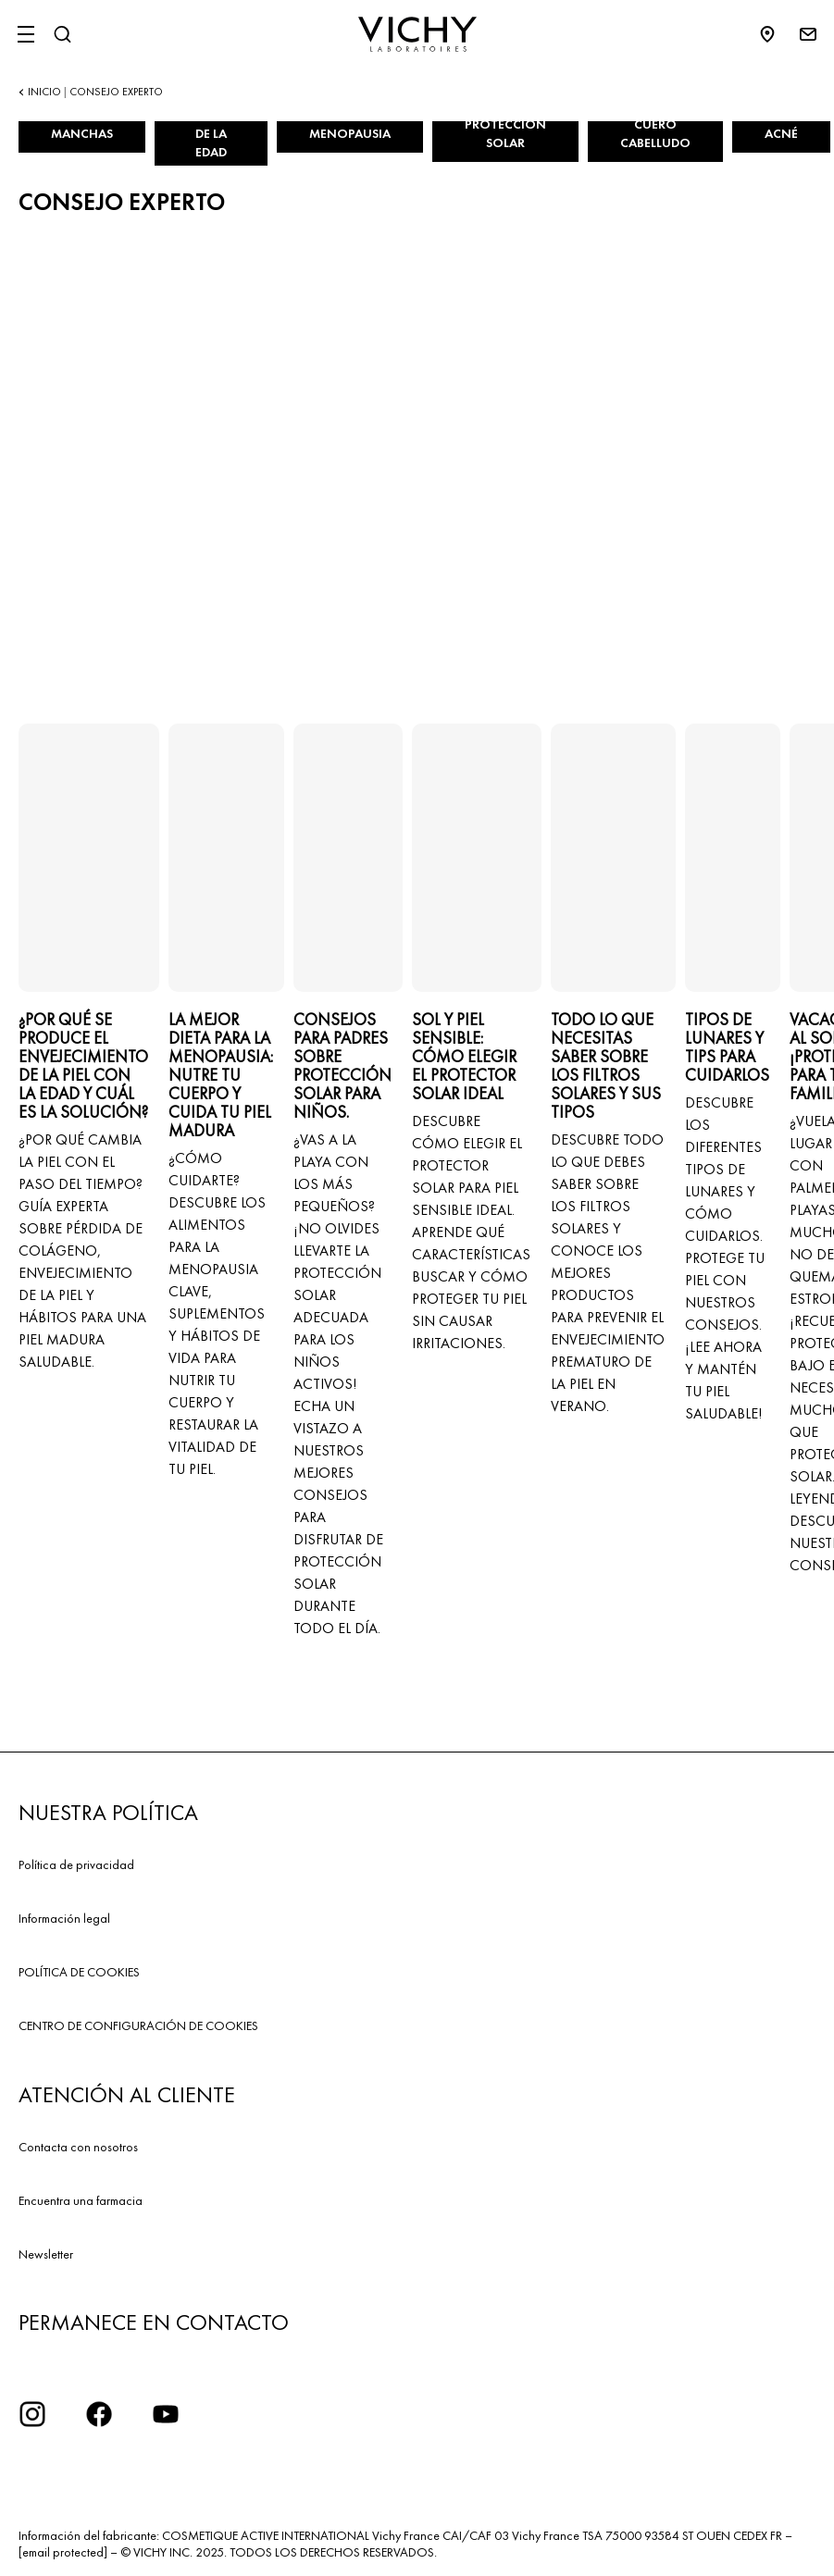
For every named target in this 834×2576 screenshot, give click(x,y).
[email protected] (63, 2552)
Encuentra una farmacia (81, 2200)
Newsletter (46, 2254)
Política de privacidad (76, 1864)
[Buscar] (62, 34)
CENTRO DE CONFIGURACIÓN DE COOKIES (138, 2025)
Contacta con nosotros (78, 2146)
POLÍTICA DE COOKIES (79, 1971)
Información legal (64, 1918)
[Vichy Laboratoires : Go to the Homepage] (417, 34)
